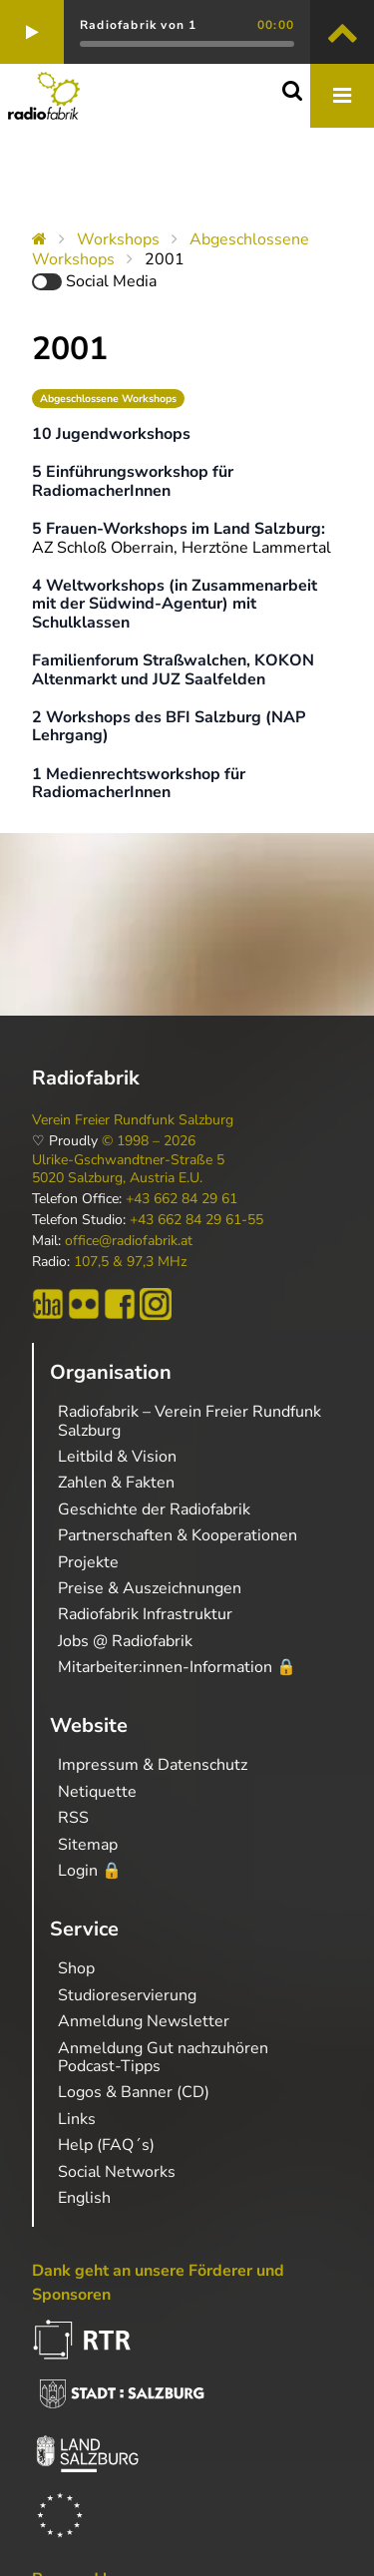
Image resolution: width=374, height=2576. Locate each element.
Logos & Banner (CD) (133, 2092)
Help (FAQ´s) (106, 2145)
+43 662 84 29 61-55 (196, 1220)
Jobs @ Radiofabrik (125, 1641)
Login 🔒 (90, 1871)
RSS (73, 1818)
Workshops (118, 239)
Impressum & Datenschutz (152, 1765)
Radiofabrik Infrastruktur (145, 1614)
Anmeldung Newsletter (143, 2021)
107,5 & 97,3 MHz (130, 1262)
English (84, 2198)
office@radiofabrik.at (128, 1241)
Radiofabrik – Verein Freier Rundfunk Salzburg (189, 1421)
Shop (76, 1968)
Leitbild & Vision (117, 1457)
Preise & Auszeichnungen (149, 1588)
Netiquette (97, 1792)
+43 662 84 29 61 (181, 1199)
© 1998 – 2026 (148, 1141)
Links (77, 2119)
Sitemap (88, 1845)
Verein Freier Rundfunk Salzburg (132, 1120)
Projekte (88, 1562)
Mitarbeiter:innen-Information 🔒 (177, 1667)
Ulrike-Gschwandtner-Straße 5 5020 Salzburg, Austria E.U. (128, 1169)
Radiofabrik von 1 (138, 25)
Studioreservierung (127, 1995)
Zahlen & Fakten (116, 1483)
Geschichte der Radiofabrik (154, 1509)
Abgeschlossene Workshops (108, 398)
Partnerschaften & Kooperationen (177, 1535)
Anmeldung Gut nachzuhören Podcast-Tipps (163, 2057)
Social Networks (117, 2172)
